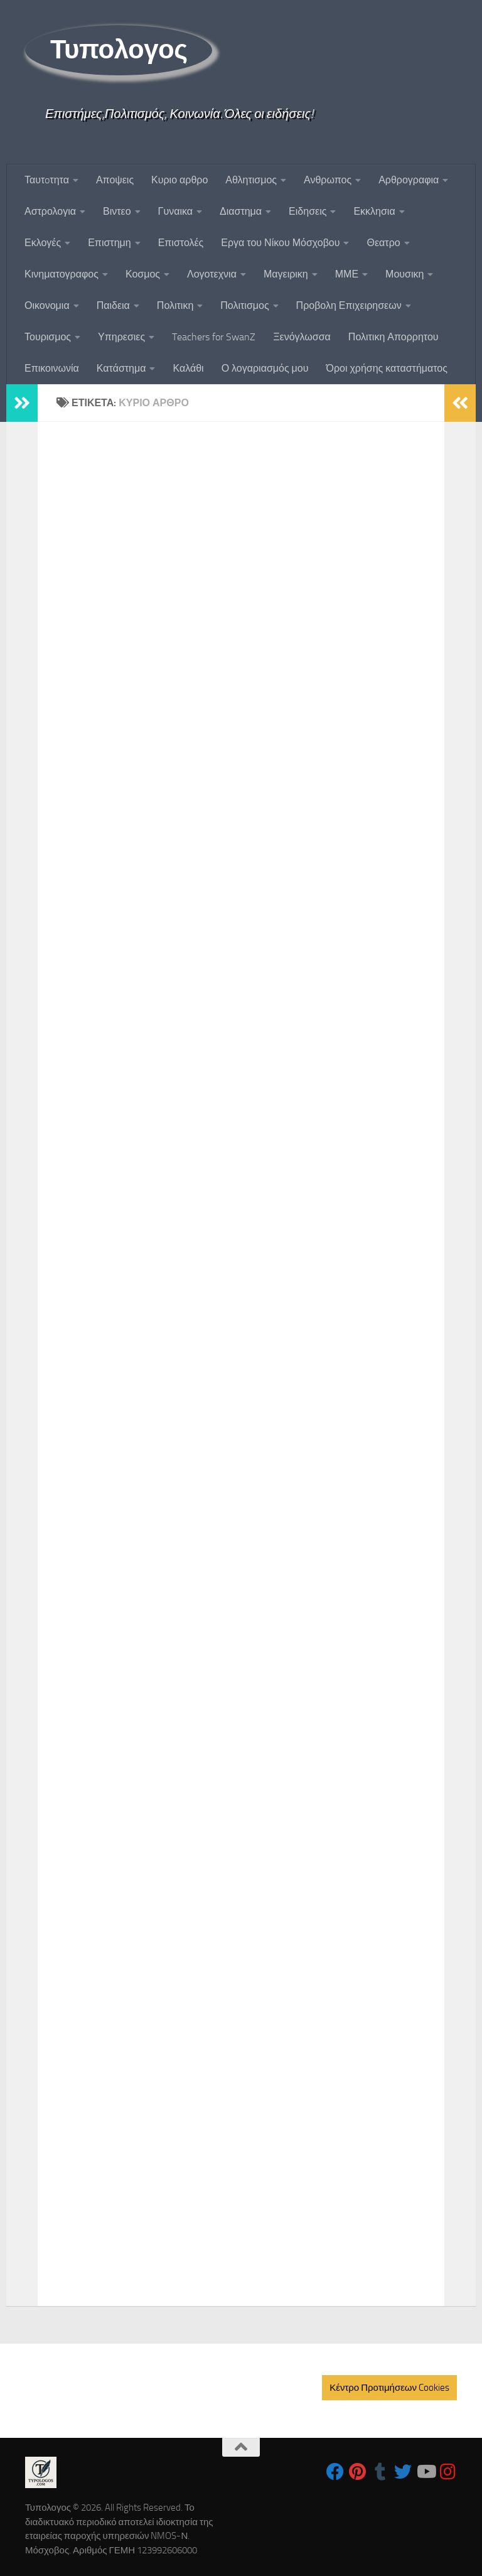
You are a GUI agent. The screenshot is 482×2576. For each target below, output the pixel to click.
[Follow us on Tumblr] (380, 2472)
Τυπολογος (118, 49)
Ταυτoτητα (46, 180)
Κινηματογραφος (61, 274)
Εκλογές (42, 243)
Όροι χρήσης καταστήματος (386, 368)
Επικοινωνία (51, 368)
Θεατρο (383, 243)
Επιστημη (109, 243)
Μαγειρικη (286, 274)
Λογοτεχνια (212, 274)
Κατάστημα (121, 368)
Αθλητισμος (251, 180)
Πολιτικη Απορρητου (393, 337)
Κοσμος (143, 274)
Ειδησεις (307, 211)
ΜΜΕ (346, 274)
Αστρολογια (50, 211)
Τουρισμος (47, 337)
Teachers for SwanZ (213, 337)
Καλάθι (188, 368)
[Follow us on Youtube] (425, 2472)
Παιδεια (113, 305)
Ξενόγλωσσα (302, 337)
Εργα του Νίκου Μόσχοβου (280, 243)
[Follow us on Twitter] (403, 2472)
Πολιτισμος (244, 305)
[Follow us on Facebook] (335, 2472)
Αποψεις (115, 180)
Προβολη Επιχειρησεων (349, 305)
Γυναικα (175, 211)
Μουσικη (404, 274)
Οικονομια (47, 305)
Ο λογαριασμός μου (265, 368)
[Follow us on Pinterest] (358, 2472)
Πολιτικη (175, 305)
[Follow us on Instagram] (448, 2472)
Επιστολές (181, 243)
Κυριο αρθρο (179, 180)
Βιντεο (117, 211)
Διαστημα (241, 211)
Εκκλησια (374, 211)
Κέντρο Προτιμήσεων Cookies (389, 2387)
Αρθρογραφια (408, 180)
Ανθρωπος (327, 180)
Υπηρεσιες (121, 337)
